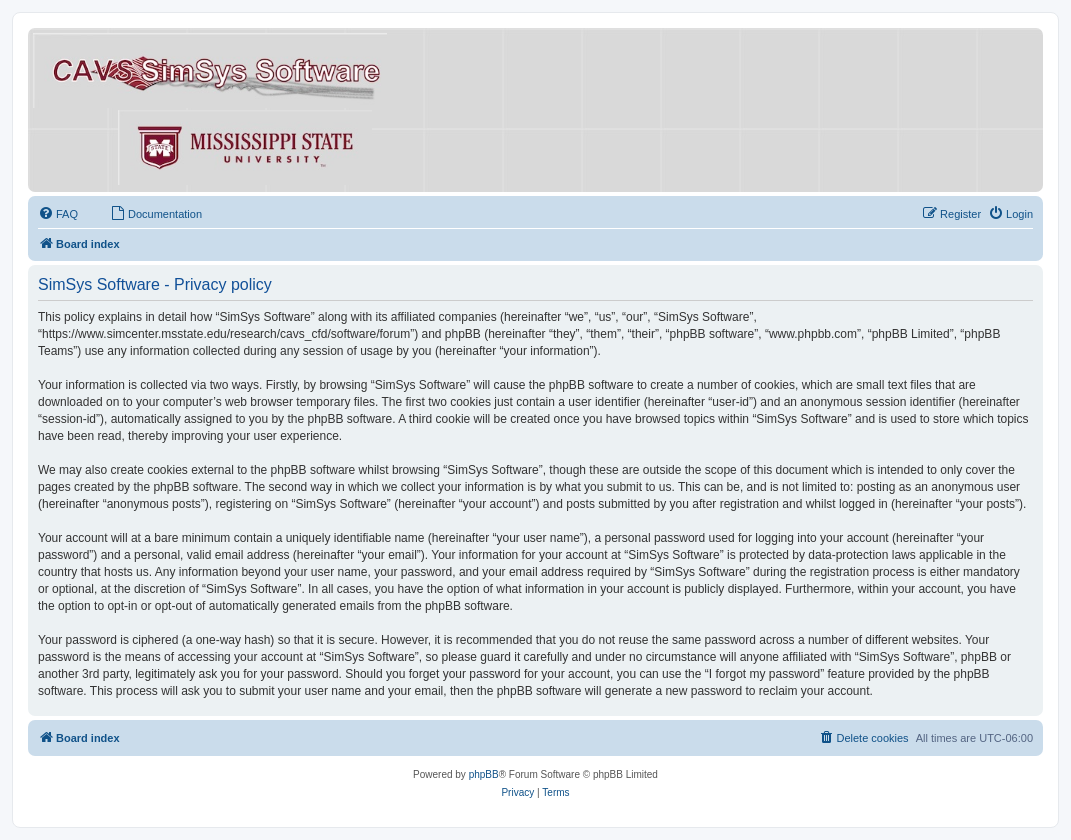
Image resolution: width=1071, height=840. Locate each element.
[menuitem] (58, 214)
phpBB (484, 774)
